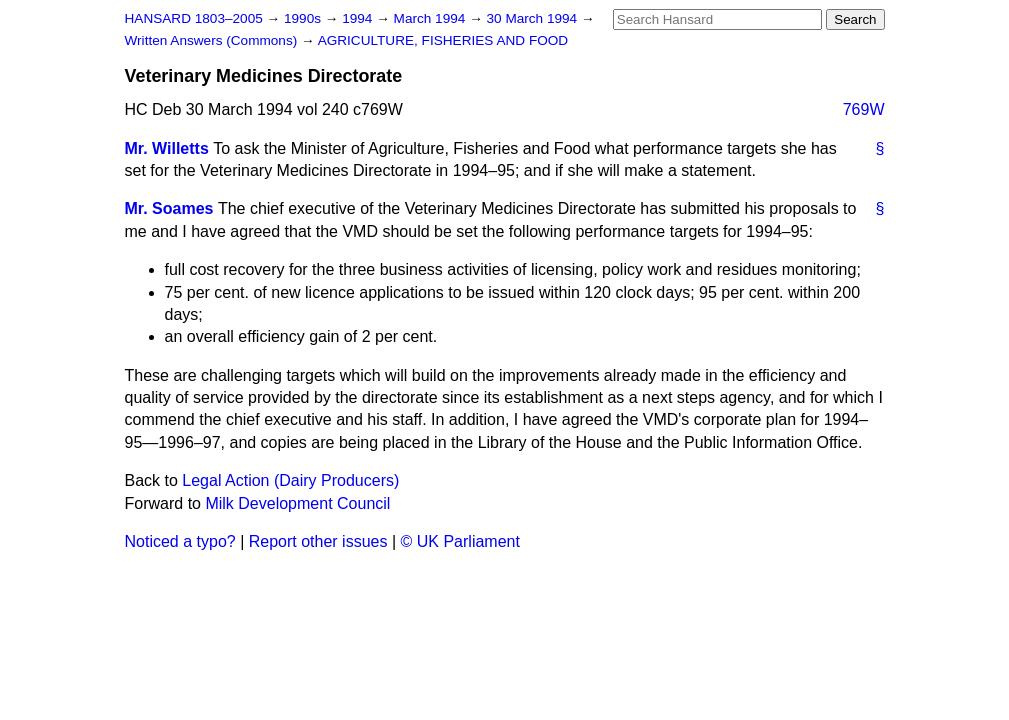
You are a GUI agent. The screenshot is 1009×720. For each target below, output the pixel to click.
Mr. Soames (169, 208)
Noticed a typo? (180, 541)
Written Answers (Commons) (213, 40)
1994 (359, 18)
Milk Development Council (297, 503)
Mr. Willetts (167, 148)
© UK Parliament (460, 541)
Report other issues (318, 541)
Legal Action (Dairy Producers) (290, 480)
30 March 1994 (534, 18)
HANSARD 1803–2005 (194, 18)
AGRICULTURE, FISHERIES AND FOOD (443, 40)
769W (864, 109)
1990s (304, 18)
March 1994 (432, 18)
